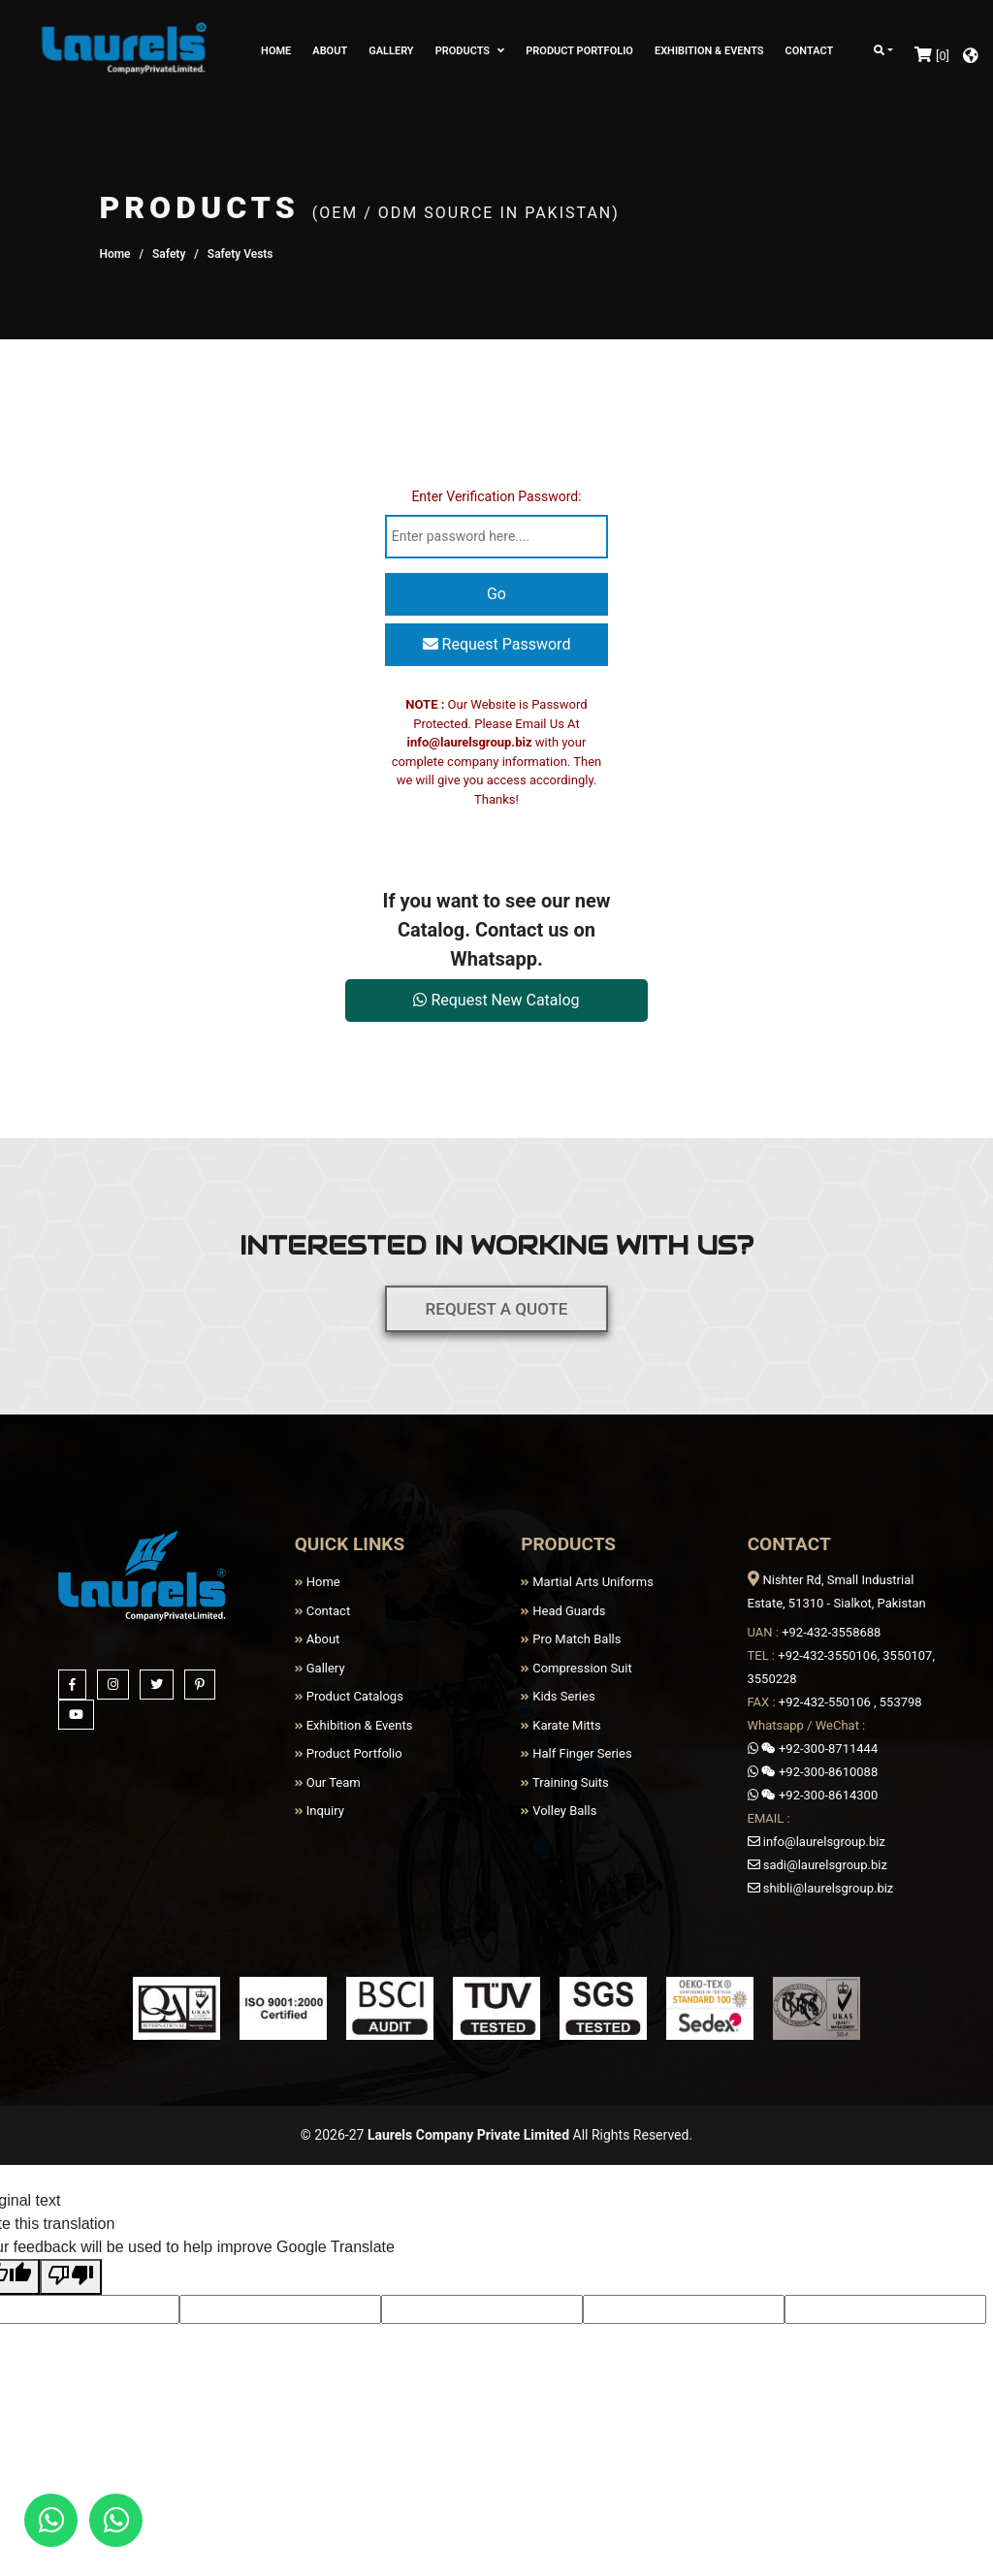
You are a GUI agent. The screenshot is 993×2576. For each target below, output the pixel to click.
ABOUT (329, 51)
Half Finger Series (576, 1753)
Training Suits (565, 1782)
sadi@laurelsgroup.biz (817, 1865)
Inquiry (319, 1810)
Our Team (328, 1782)
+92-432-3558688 (831, 1632)
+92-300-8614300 (813, 1795)
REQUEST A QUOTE (496, 1296)
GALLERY (390, 51)
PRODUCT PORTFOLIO (579, 51)
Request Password (497, 644)
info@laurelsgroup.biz (469, 742)
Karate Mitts (561, 1725)
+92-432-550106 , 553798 (850, 1702)
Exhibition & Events (354, 1725)
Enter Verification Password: (496, 496)
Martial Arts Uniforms (587, 1581)
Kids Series (558, 1696)
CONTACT (809, 51)
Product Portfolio (348, 1753)
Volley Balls (558, 1810)
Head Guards (563, 1611)
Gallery (320, 1668)
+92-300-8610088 (813, 1772)
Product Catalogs (349, 1696)
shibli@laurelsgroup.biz (821, 1888)
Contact (323, 1611)
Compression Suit (576, 1668)
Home (114, 254)
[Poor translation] (71, 2277)
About (317, 1639)
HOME (276, 51)
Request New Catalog (496, 1000)
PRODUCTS (470, 51)
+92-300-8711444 (813, 1748)
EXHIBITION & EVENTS (709, 51)
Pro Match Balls (571, 1639)
